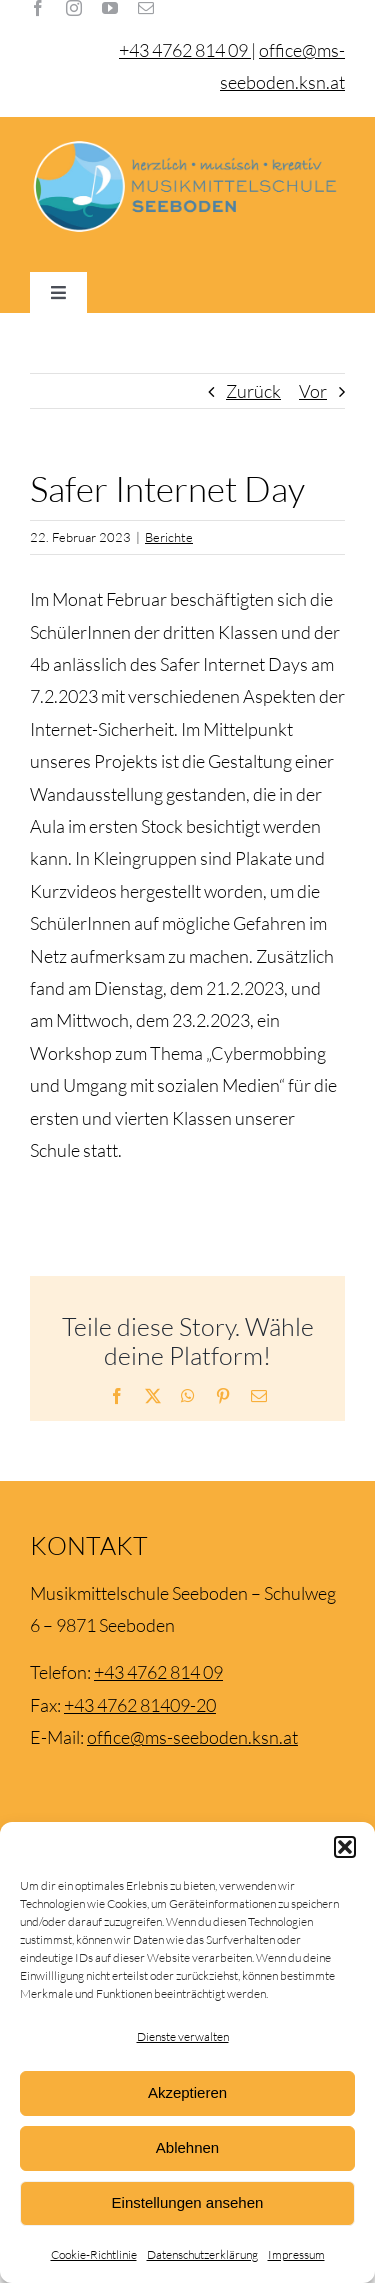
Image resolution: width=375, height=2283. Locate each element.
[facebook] (38, 8)
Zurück (253, 391)
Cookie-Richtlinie (94, 2254)
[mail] (146, 8)
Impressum (296, 2254)
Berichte (169, 537)
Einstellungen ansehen (188, 2202)
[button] (345, 1847)
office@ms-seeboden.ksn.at (192, 1737)
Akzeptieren (187, 2092)
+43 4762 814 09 (158, 1672)
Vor (313, 391)
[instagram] (74, 8)
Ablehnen (187, 2147)
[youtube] (110, 8)
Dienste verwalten (183, 2036)
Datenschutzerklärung (202, 2254)
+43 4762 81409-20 (140, 1705)
